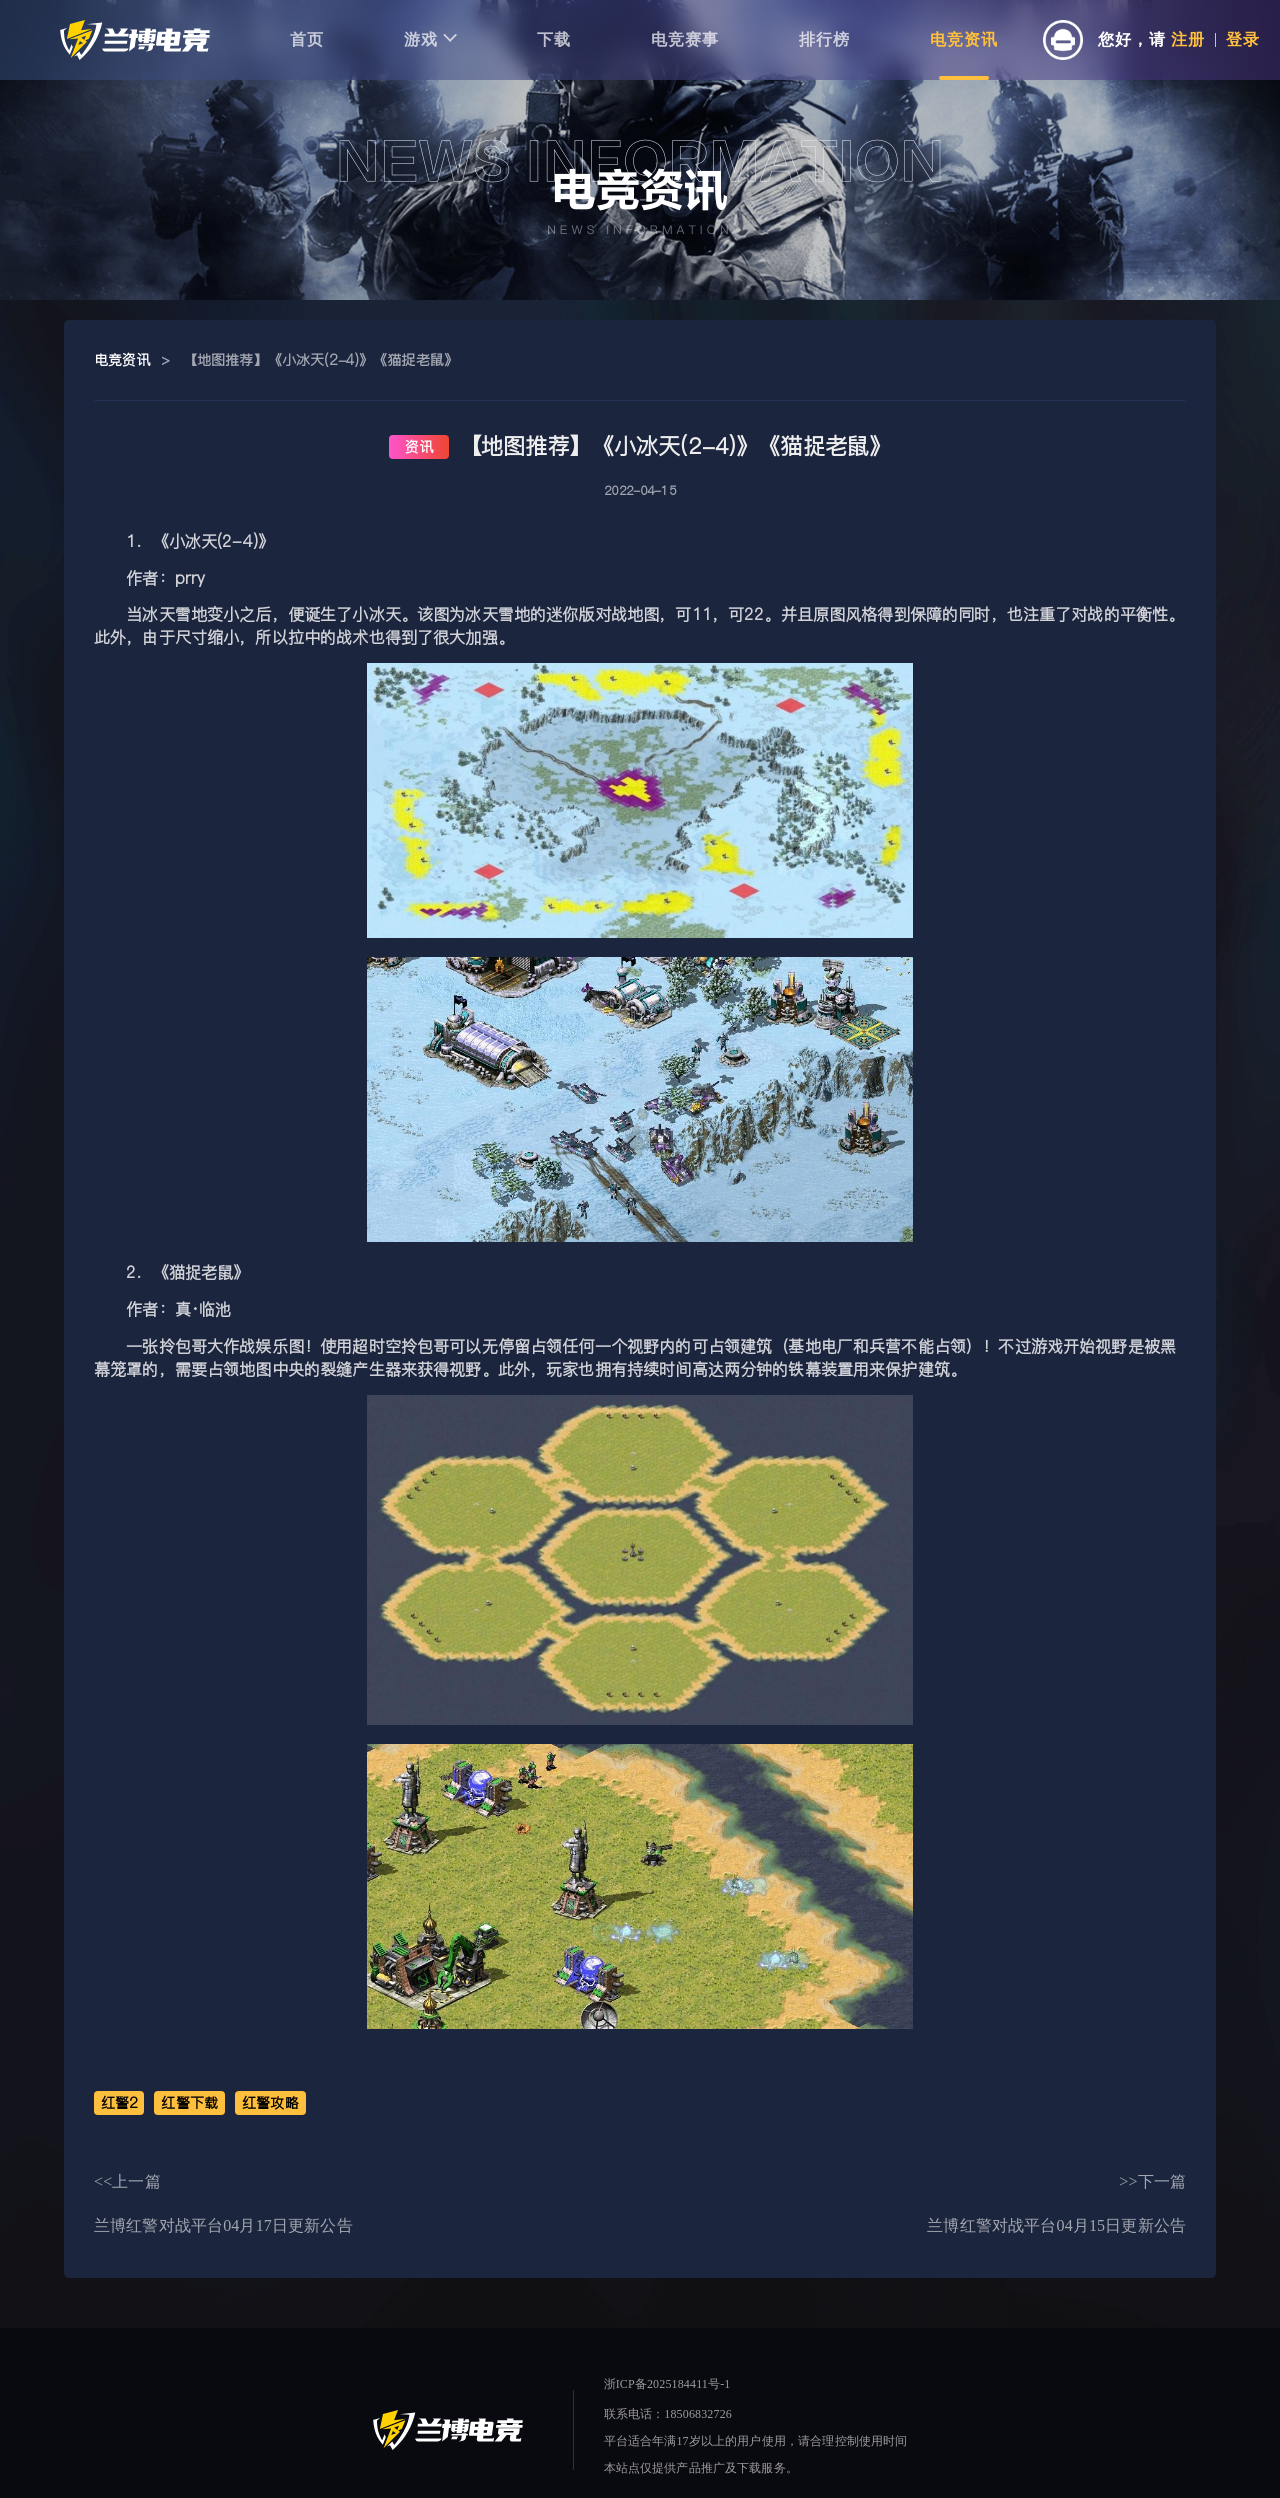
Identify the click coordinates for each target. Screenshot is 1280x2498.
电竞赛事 (685, 39)
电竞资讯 (964, 39)
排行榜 (824, 39)
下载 (554, 39)
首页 (307, 39)
